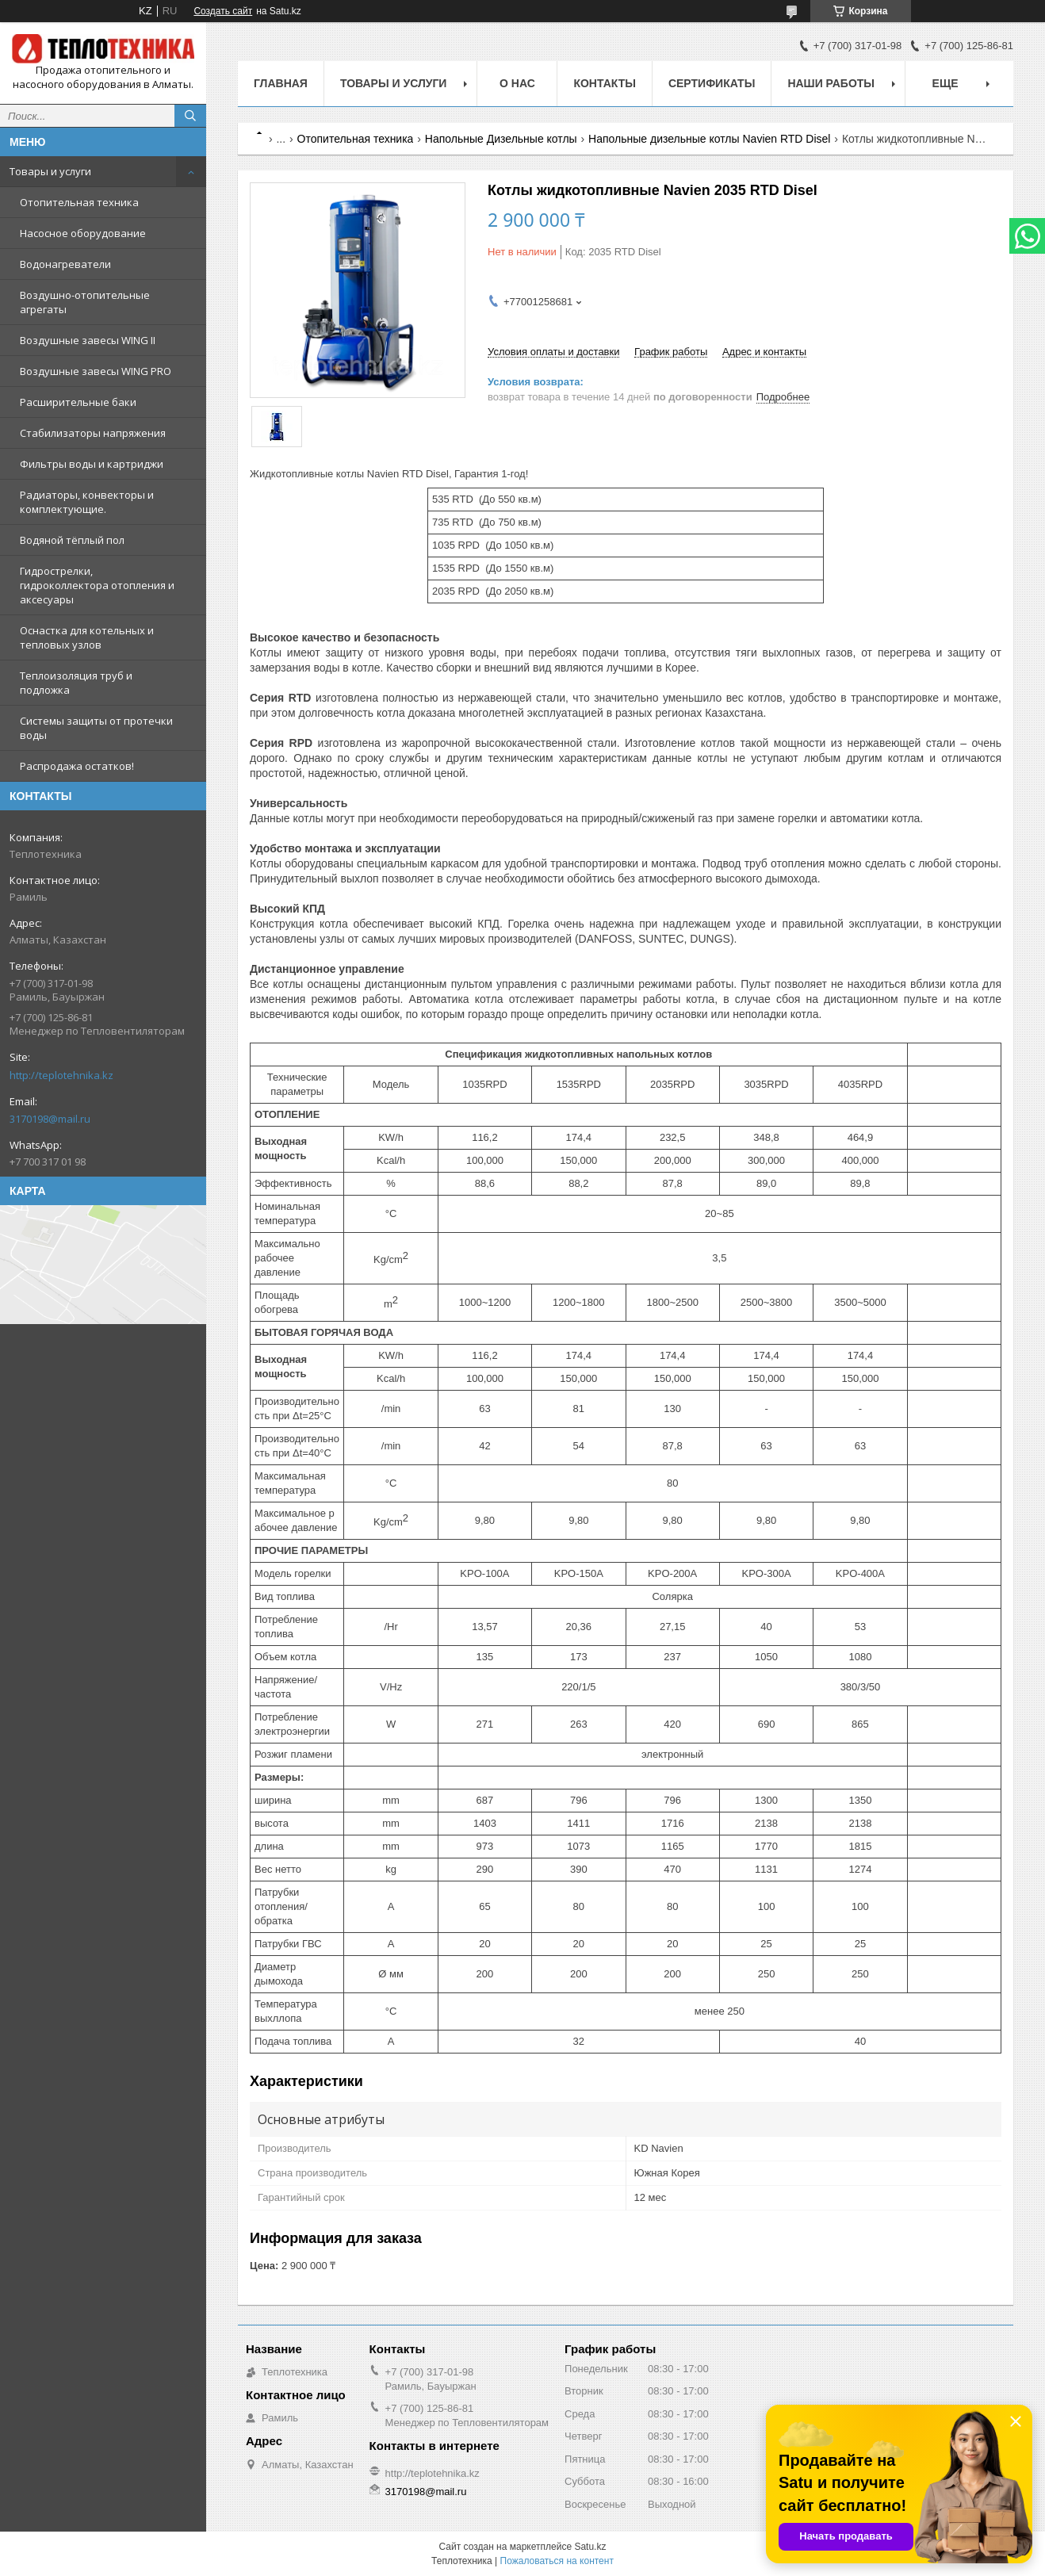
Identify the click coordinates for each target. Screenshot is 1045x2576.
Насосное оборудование (83, 233)
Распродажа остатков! (77, 766)
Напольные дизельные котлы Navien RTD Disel (709, 138)
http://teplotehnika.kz (61, 1075)
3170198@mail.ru (50, 1119)
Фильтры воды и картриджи (91, 464)
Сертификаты (711, 83)
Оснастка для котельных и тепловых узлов (87, 637)
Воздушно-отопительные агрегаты (85, 302)
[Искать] (190, 116)
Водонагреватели (65, 264)
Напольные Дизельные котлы (501, 138)
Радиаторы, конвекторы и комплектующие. (87, 502)
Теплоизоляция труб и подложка (76, 682)
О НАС (517, 83)
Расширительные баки (78, 402)
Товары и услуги (50, 171)
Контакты (604, 83)
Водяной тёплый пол (72, 540)
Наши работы (831, 83)
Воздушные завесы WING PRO (95, 371)
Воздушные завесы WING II (87, 340)
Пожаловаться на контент (557, 2560)
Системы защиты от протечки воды (96, 728)
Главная (281, 83)
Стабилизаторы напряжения (93, 433)
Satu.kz (590, 2546)
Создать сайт (222, 11)
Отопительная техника (79, 202)
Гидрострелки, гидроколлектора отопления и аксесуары (97, 585)
